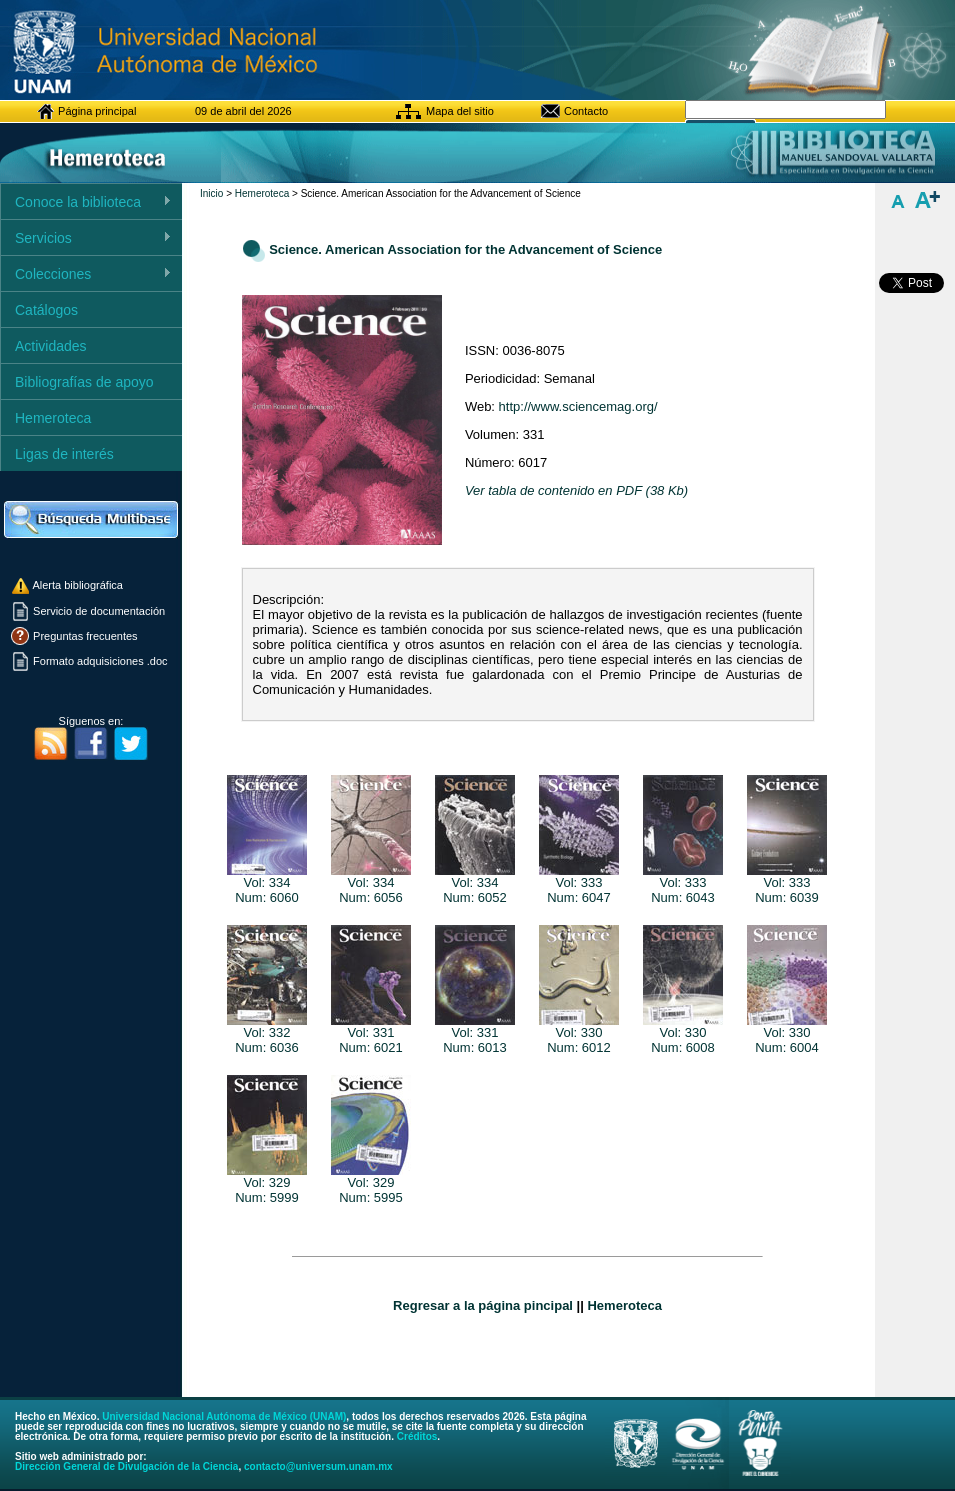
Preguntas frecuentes (84, 636)
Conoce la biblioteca (86, 202)
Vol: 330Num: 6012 (579, 1034)
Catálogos (46, 310)
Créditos (417, 1436)
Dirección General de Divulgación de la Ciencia (126, 1466)
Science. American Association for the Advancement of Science (465, 249)
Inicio (211, 193)
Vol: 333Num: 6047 (579, 884)
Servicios (86, 238)
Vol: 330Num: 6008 (683, 1034)
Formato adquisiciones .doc (99, 661)
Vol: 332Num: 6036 (267, 1034)
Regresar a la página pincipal (483, 1305)
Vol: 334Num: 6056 (371, 884)
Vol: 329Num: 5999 (267, 1184)
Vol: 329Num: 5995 (371, 1184)
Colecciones (86, 274)
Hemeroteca (53, 418)
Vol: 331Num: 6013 (475, 1034)
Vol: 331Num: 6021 (371, 1034)
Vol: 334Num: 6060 (267, 884)
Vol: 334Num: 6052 (475, 884)
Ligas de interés (64, 454)
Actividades (51, 346)
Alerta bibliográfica (66, 585)
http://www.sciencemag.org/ (578, 406)
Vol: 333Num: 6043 (683, 884)
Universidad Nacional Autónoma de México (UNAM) (224, 1416)
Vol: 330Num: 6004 (787, 1034)
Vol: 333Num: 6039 (787, 884)
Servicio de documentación (97, 611)
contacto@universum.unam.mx (318, 1466)
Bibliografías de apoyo (84, 382)
